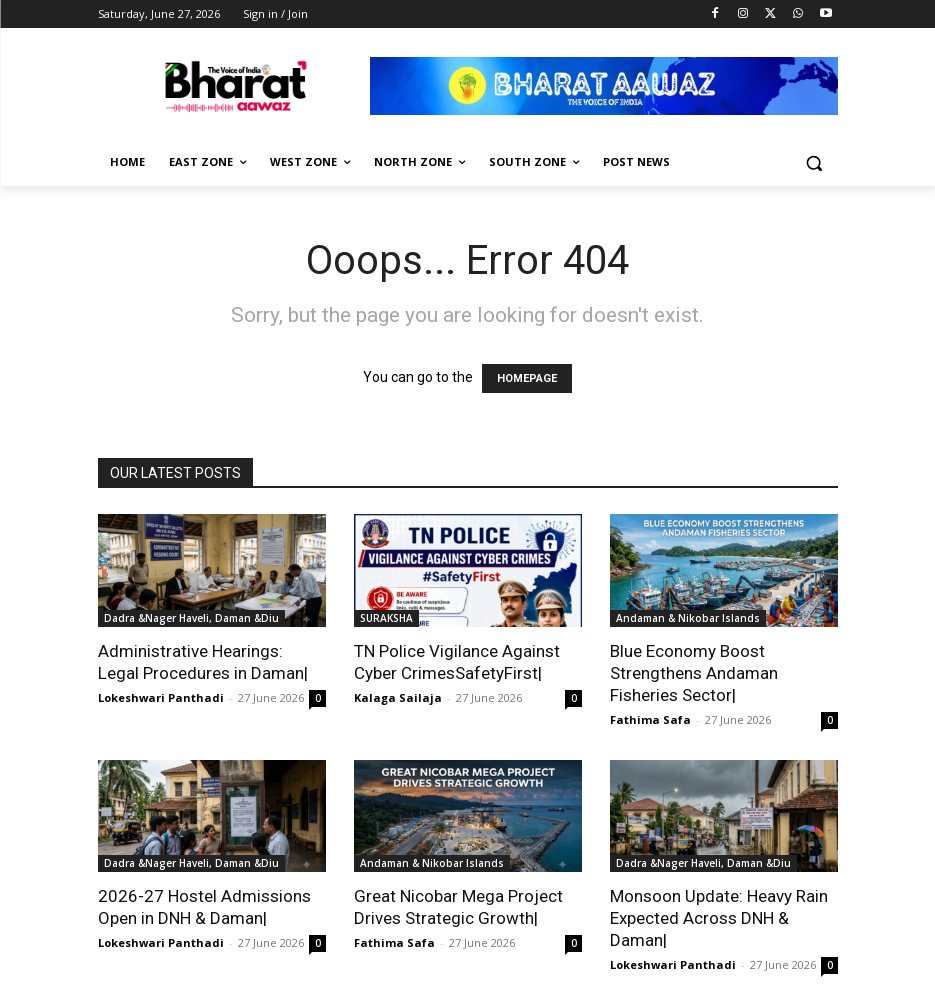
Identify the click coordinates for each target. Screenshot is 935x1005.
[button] (814, 162)
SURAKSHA (386, 618)
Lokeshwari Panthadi (161, 697)
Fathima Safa (650, 719)
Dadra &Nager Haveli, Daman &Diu (191, 618)
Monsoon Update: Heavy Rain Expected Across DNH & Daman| (719, 918)
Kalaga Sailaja (398, 697)
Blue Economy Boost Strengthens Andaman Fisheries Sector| (694, 673)
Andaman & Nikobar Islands (688, 618)
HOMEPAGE (527, 378)
